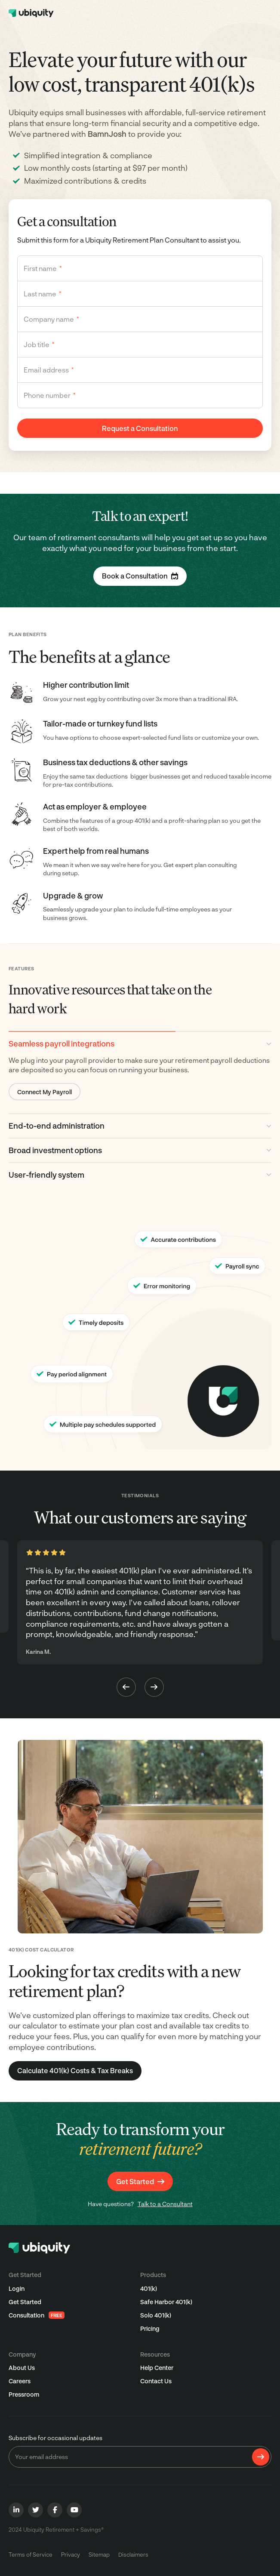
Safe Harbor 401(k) (166, 2301)
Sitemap (99, 2554)
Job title (39, 344)
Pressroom (24, 2394)
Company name (51, 319)
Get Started (25, 2301)
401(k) (148, 2288)
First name (43, 268)
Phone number (50, 395)
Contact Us (156, 2381)
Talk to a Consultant (165, 2203)
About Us (22, 2367)
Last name (43, 293)
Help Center (156, 2367)
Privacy (70, 2554)
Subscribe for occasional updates (55, 2437)
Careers (20, 2381)
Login (17, 2288)
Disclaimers (133, 2554)
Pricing (150, 2328)
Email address (49, 370)
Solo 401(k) (155, 2315)
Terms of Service (30, 2554)
